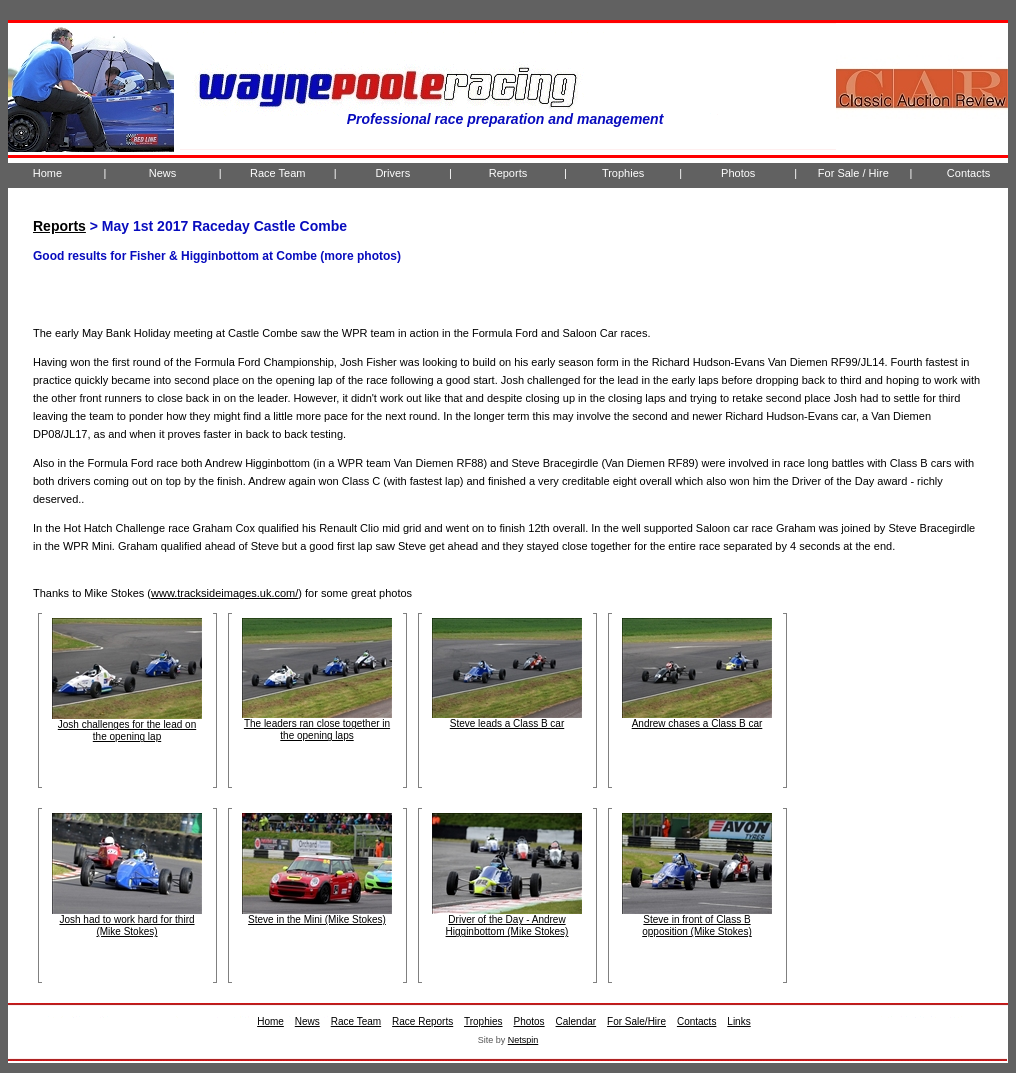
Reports (508, 173)
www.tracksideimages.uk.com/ (224, 593)
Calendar (576, 1021)
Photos (738, 173)
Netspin (523, 1040)
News (163, 173)
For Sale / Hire (853, 173)
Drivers (392, 173)
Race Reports (422, 1021)
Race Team (277, 173)
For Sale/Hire (636, 1021)
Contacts (968, 173)
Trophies (623, 173)
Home (47, 173)
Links (738, 1021)
